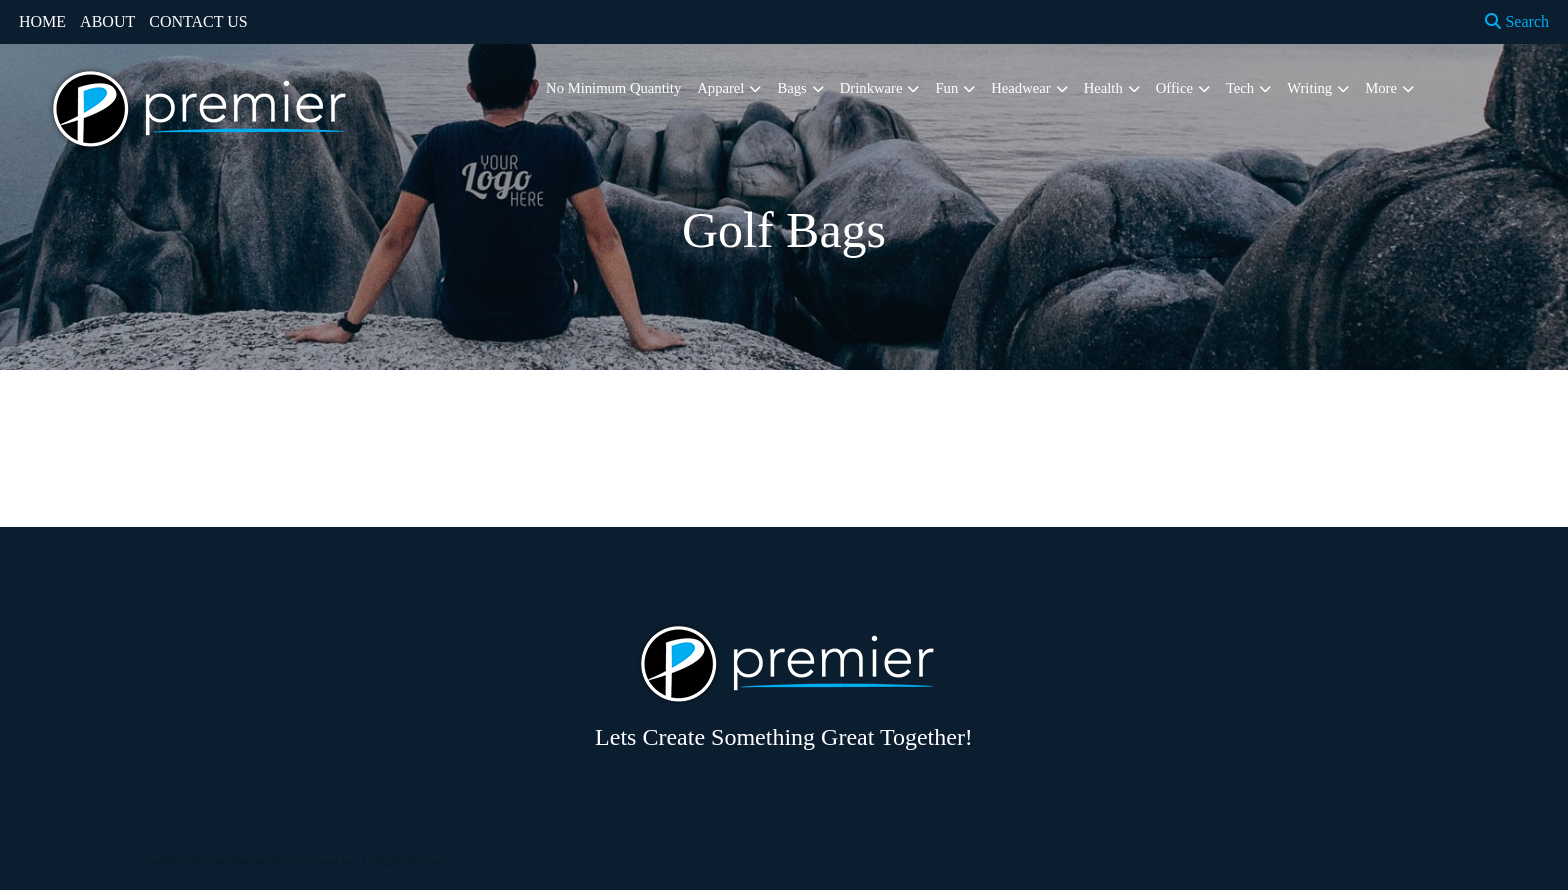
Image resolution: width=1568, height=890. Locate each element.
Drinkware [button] (871, 88)
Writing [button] (1309, 88)
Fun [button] (946, 88)
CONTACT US (198, 21)
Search (1517, 21)
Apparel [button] (720, 88)
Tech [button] (1240, 88)
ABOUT (107, 21)
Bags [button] (791, 88)
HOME (42, 21)
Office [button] (1174, 88)
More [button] (1381, 88)
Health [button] (1103, 88)
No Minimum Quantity (613, 88)
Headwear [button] (1020, 88)
